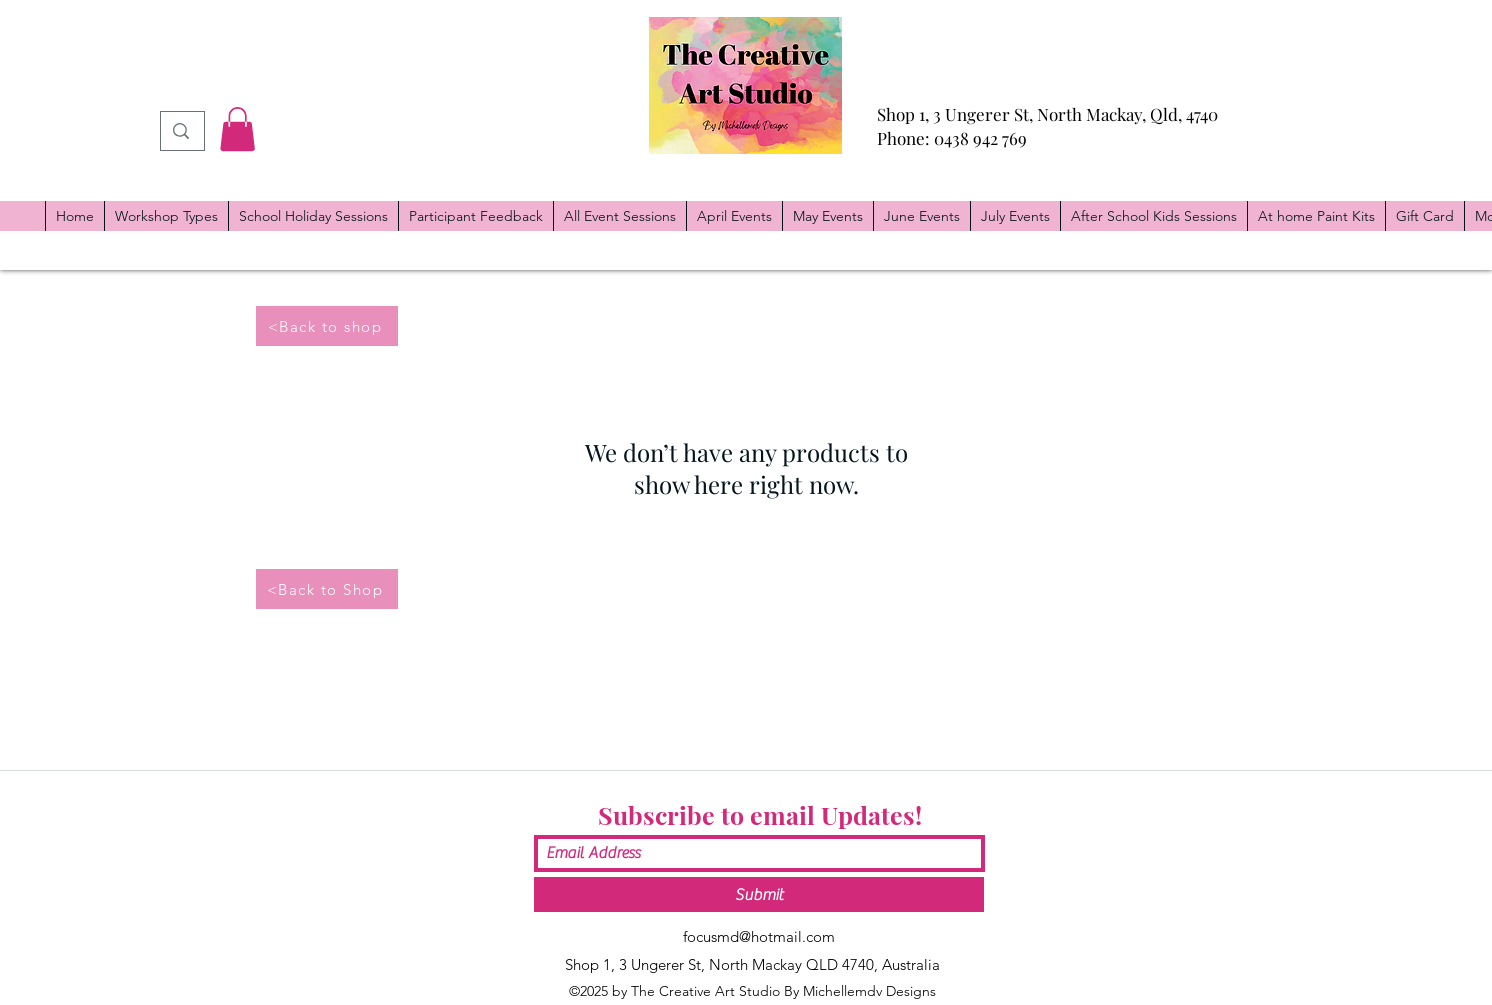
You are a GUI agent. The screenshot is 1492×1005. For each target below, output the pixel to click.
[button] (237, 129)
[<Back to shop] (327, 326)
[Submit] (759, 894)
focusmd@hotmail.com (759, 936)
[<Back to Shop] (327, 589)
